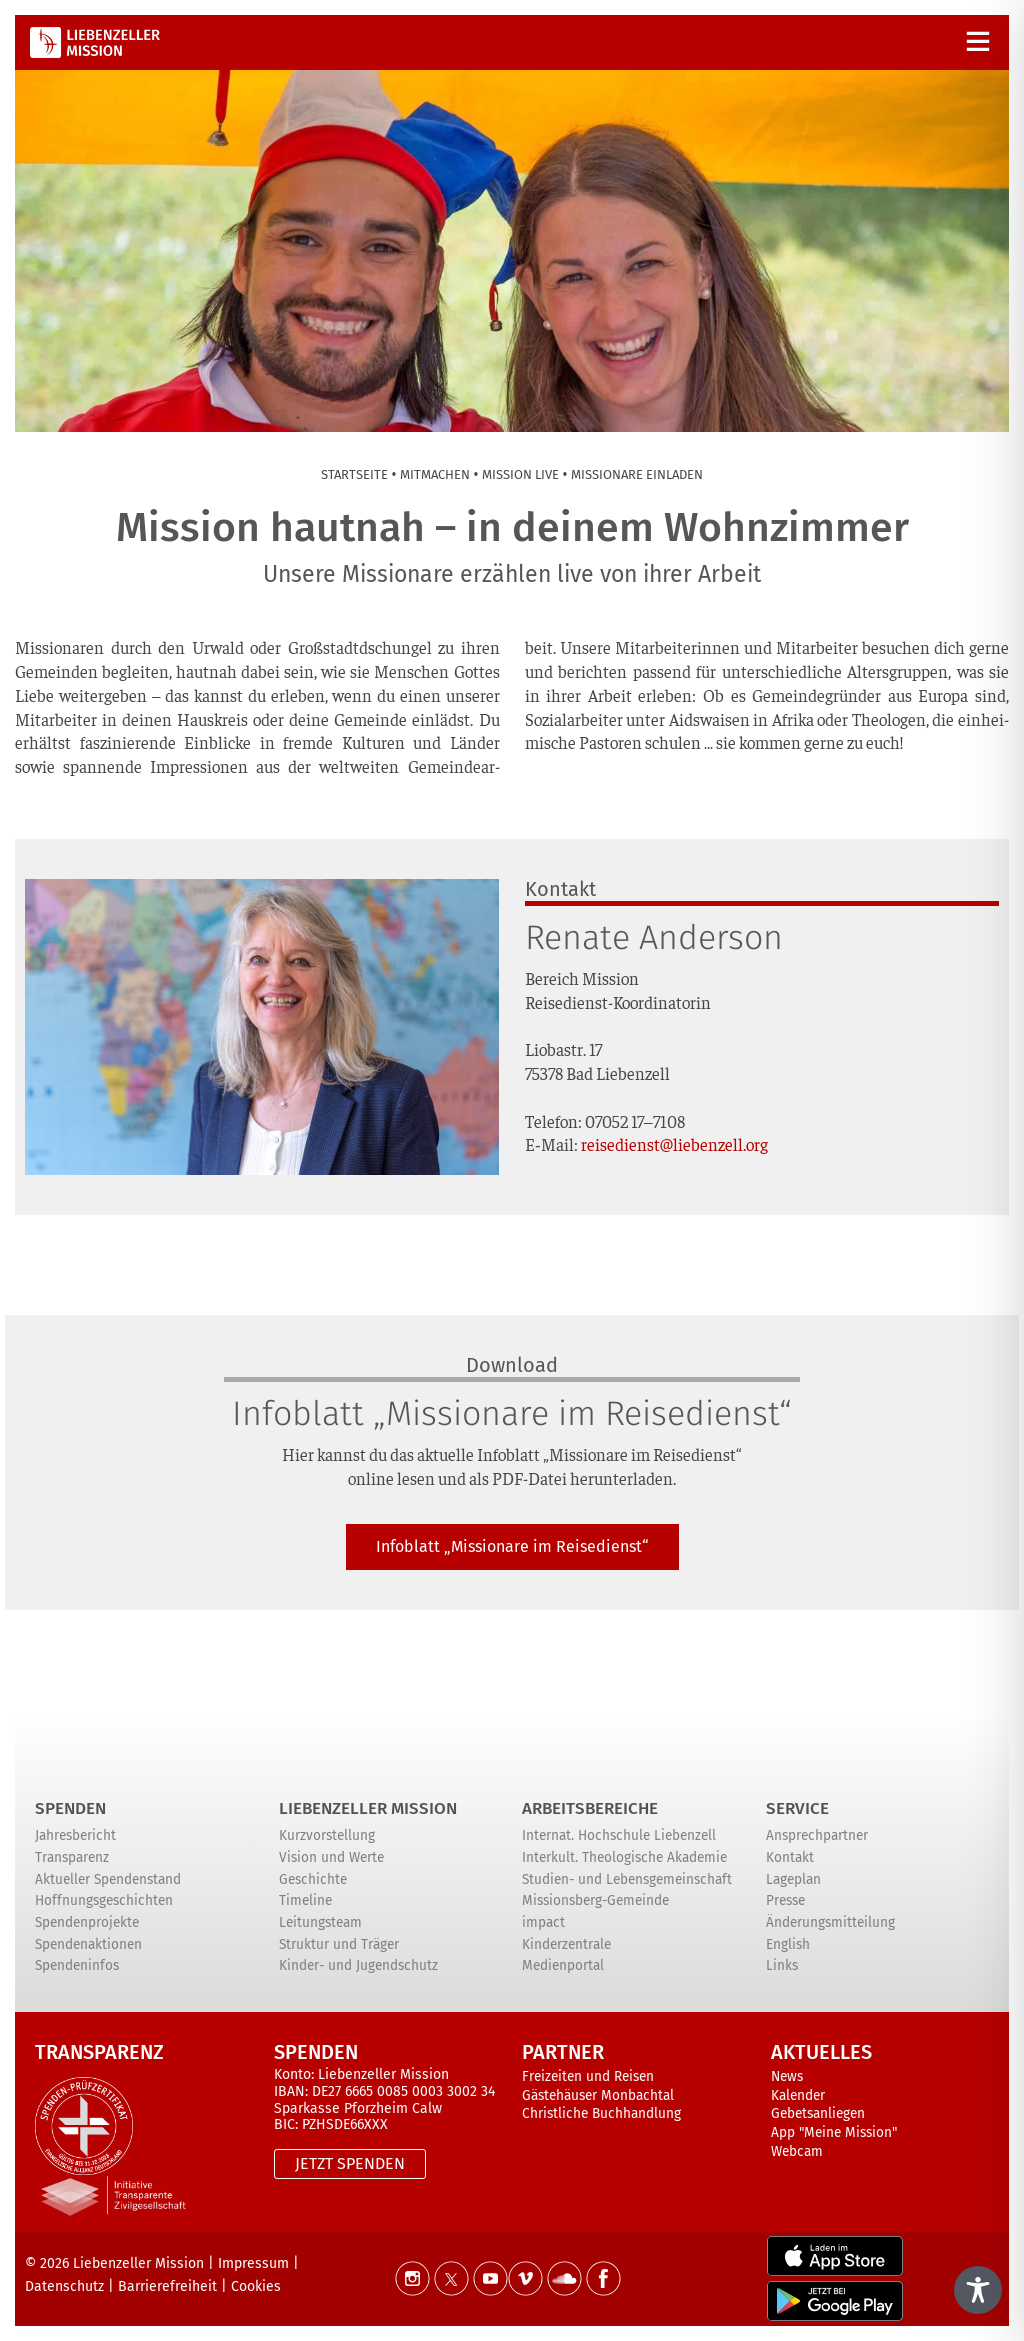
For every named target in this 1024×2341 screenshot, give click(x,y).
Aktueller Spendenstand (108, 1879)
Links (782, 1965)
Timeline (305, 1900)
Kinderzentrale (566, 1944)
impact (543, 1922)
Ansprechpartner (817, 1835)
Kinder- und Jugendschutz (358, 1965)
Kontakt (790, 1857)
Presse (785, 1900)
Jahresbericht (75, 1835)
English (788, 1944)
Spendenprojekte (87, 1922)
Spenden (70, 1808)
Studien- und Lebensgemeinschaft (627, 1879)
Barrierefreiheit (167, 2286)
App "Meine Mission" (834, 2132)
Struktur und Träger (339, 1944)
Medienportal (563, 1965)
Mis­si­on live (520, 474)
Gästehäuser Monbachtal (598, 2095)
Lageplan (793, 1879)
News (787, 2076)
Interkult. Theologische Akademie (624, 1857)
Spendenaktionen (88, 1944)
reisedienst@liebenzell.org (674, 1144)
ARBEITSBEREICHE (590, 1808)
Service (797, 1808)
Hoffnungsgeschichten (104, 1900)
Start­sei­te (354, 474)
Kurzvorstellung (327, 1835)
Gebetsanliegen (818, 2113)
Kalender (798, 2095)
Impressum (253, 2263)
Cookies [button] (256, 2286)
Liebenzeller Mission (368, 1808)
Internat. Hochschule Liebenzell (619, 1835)
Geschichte (313, 1879)
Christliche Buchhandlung (601, 2113)
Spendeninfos (77, 1965)
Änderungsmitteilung (830, 1922)
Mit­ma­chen (435, 474)
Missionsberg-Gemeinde (595, 1900)
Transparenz (72, 1857)
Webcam (797, 2151)
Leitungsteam (320, 1922)
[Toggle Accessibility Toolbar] (978, 2290)
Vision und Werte (331, 1857)
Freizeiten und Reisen (588, 2076)
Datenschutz (64, 2286)
